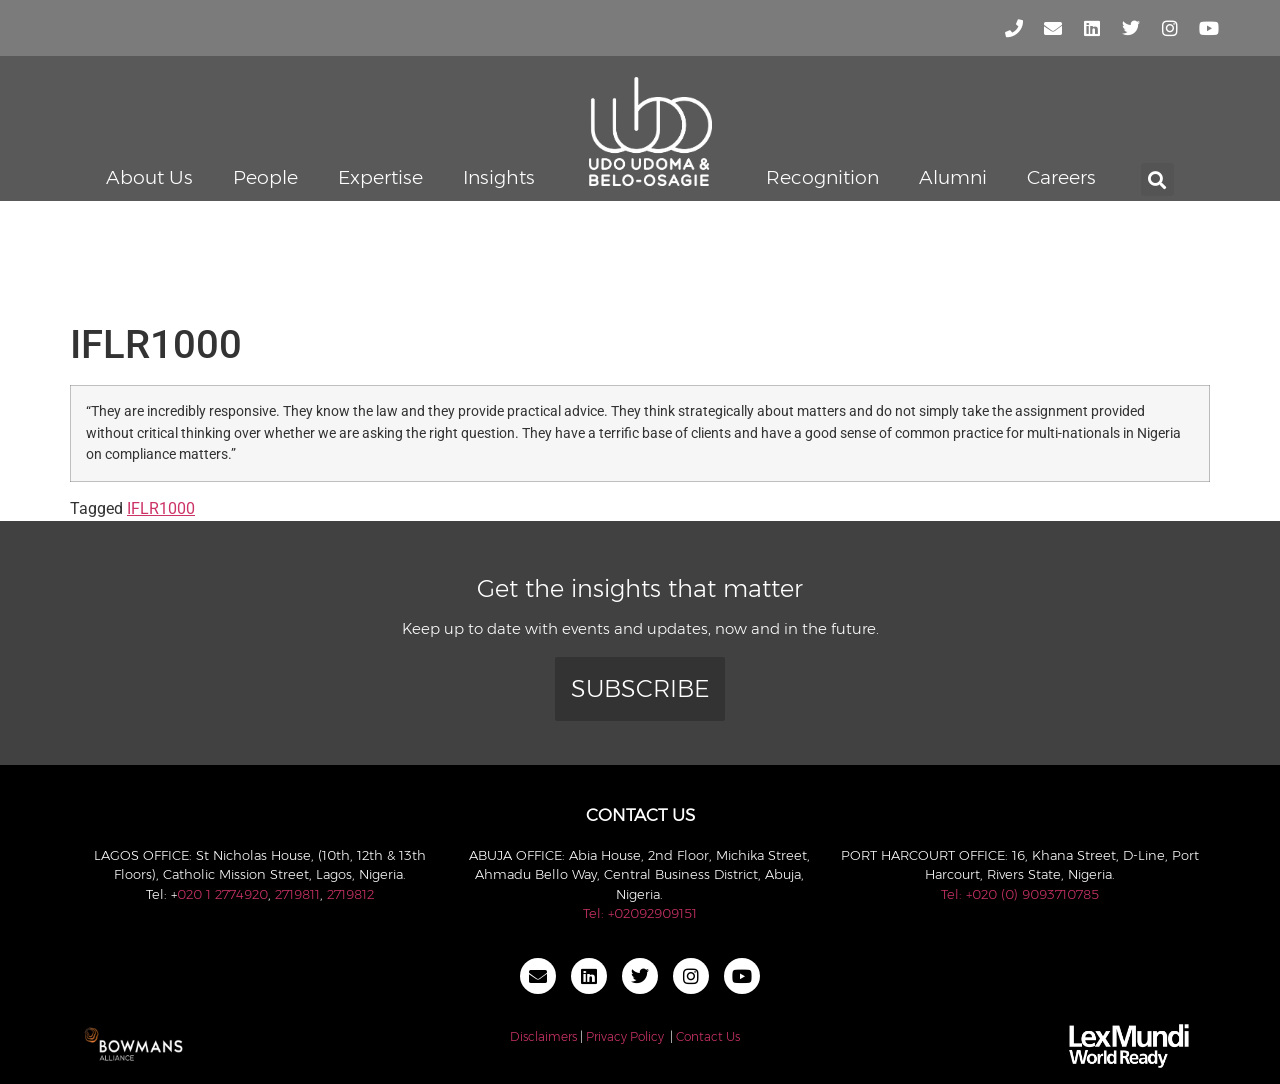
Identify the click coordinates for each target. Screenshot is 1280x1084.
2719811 (297, 894)
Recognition (822, 177)
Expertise (380, 177)
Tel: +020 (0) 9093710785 (1020, 894)
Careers (1061, 177)
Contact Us (708, 1036)
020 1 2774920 (222, 894)
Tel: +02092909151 (640, 913)
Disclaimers (543, 1036)
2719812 (350, 894)
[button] (1157, 179)
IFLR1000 (161, 508)
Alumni (953, 177)
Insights (499, 177)
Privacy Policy (625, 1036)
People (265, 177)
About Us (149, 177)
